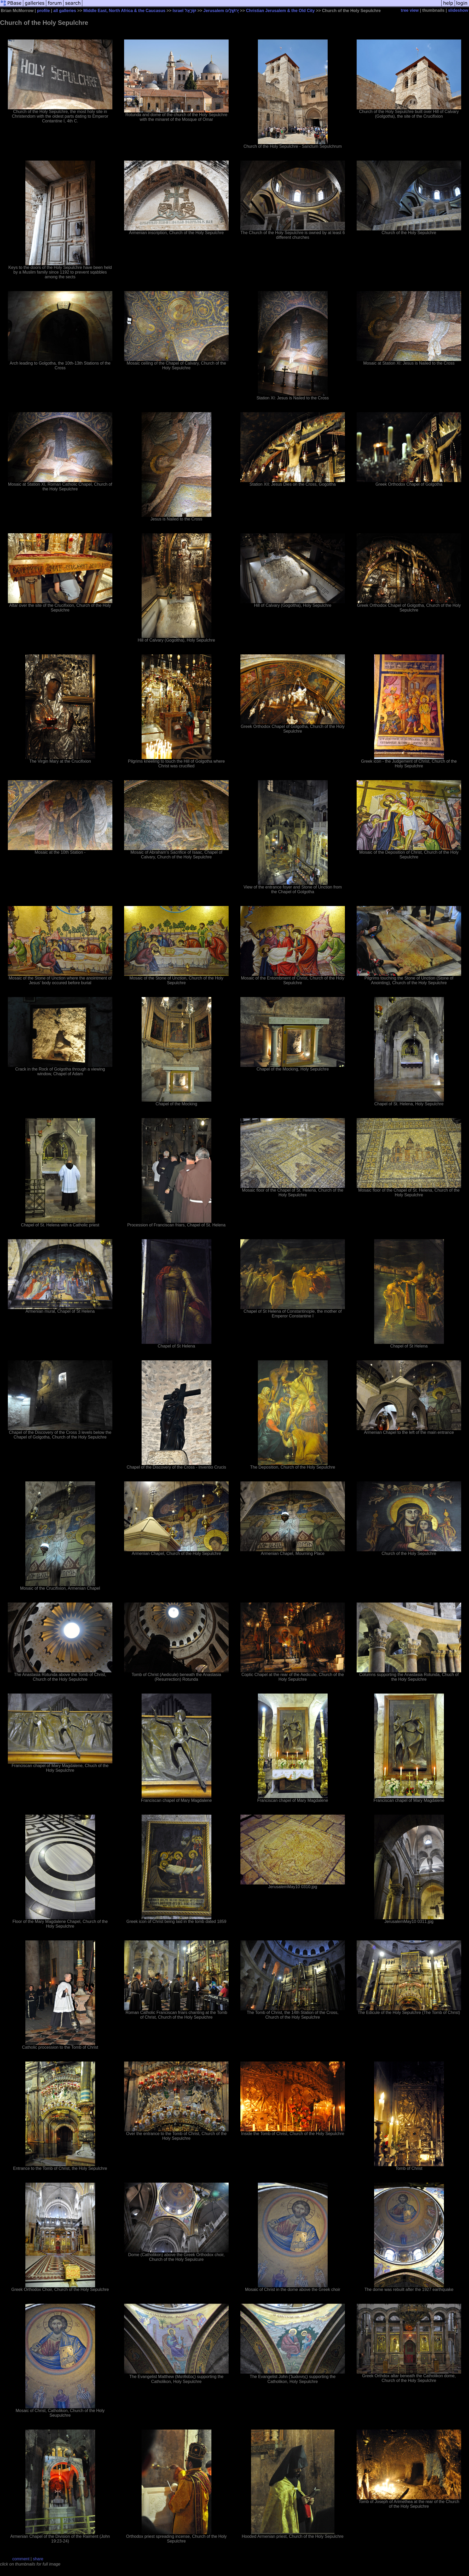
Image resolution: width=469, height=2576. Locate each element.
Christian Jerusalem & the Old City (280, 10)
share (38, 2559)
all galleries (64, 10)
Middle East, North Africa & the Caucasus (124, 10)
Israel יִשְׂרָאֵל (184, 10)
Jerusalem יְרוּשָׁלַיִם (221, 10)
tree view (410, 10)
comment (21, 2559)
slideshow (458, 10)
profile (43, 10)
